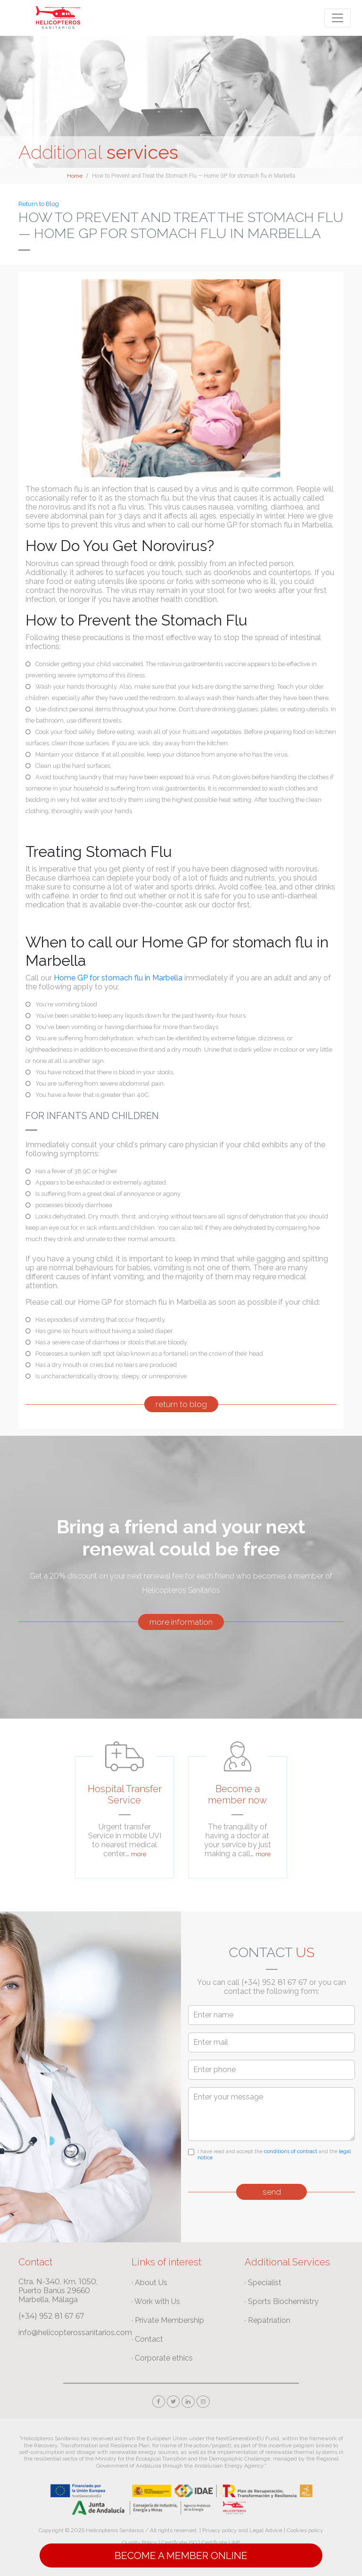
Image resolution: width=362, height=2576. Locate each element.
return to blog (181, 1404)
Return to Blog (38, 203)
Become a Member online (181, 2555)
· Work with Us (156, 2301)
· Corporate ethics (162, 2358)
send (272, 2192)
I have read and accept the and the (274, 2154)
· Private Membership (168, 2320)
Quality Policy (139, 2542)
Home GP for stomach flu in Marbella (119, 977)
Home (74, 176)
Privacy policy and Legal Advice (242, 2530)
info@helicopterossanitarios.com (75, 2332)
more (138, 1854)
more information (181, 1622)
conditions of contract (290, 2151)
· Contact (147, 2339)
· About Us (149, 2282)
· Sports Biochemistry (282, 2301)
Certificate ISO (179, 2542)
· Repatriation (267, 2320)
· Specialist (263, 2282)
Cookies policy (305, 2530)
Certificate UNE (220, 2542)
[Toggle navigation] (337, 17)
